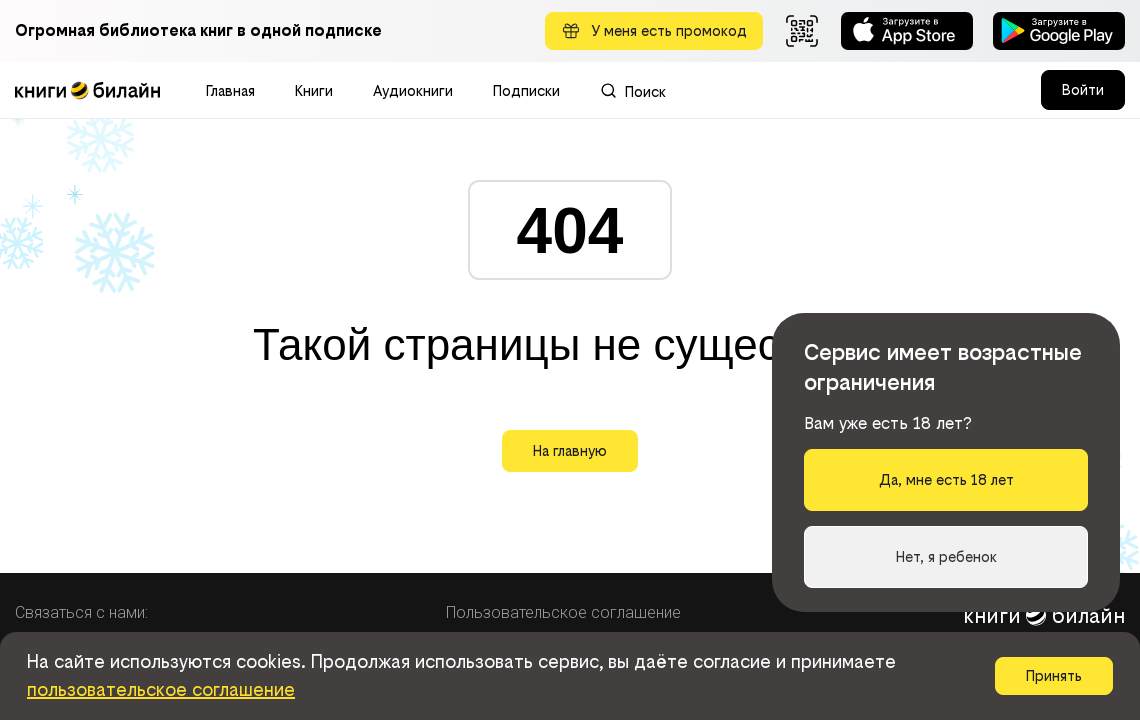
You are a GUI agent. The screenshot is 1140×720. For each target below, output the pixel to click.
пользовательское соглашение (161, 689)
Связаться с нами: (81, 612)
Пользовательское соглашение (563, 612)
